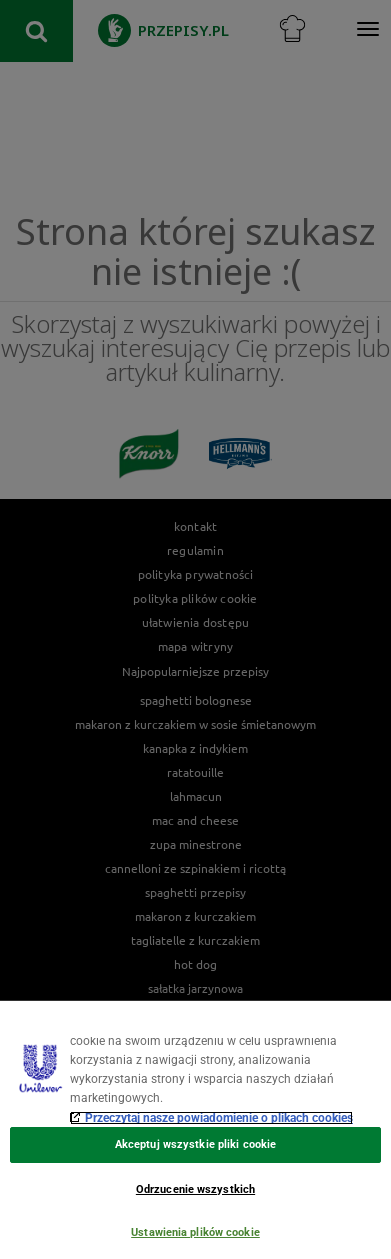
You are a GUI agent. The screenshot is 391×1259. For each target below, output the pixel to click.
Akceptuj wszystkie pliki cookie (195, 1144)
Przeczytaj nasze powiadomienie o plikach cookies (219, 1118)
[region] (195, 1129)
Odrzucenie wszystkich (195, 1189)
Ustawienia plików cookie (195, 1232)
